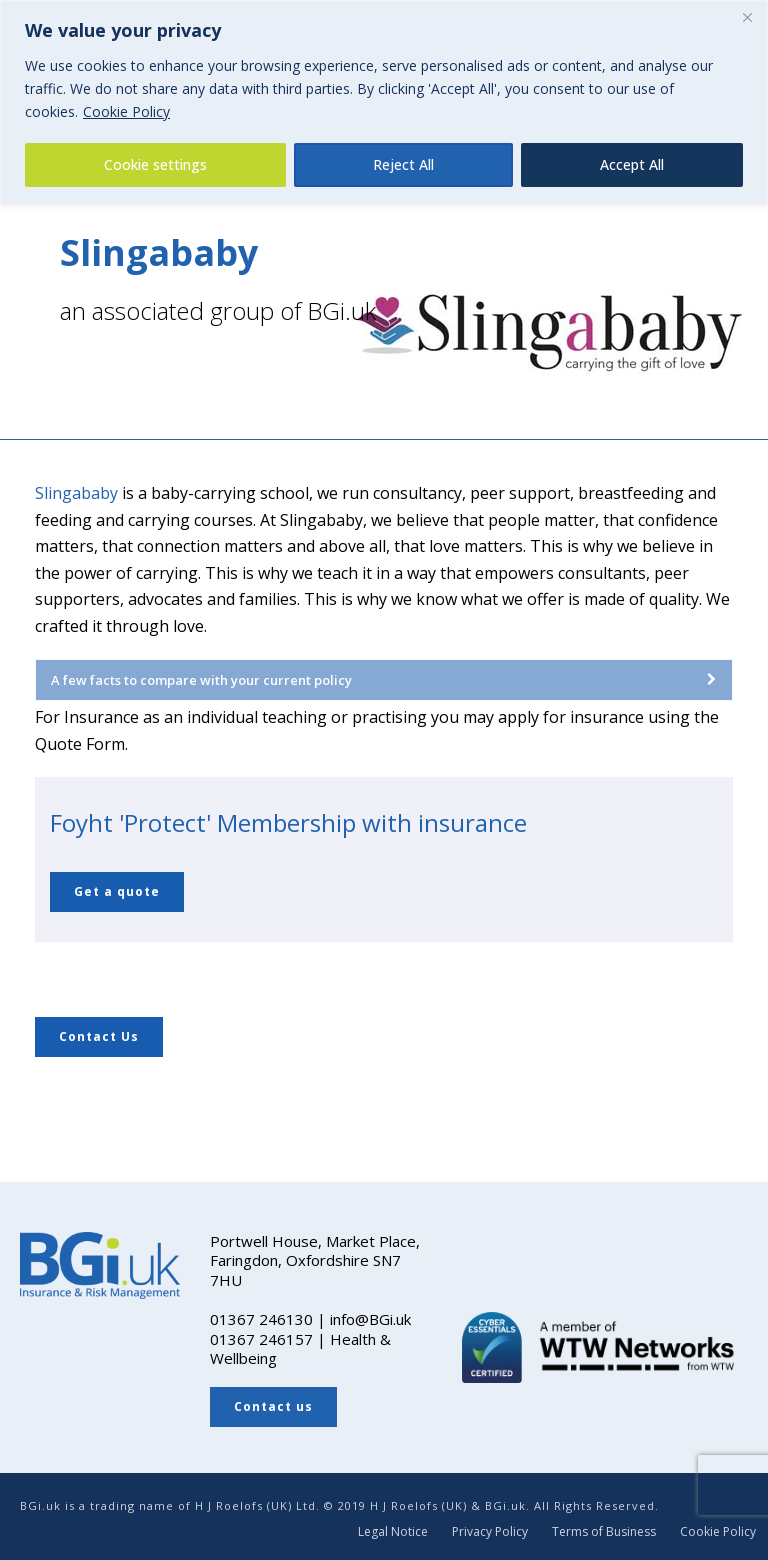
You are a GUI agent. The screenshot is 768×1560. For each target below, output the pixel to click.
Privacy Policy (490, 1532)
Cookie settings (155, 164)
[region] (384, 102)
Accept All (632, 164)
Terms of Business (604, 1532)
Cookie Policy (126, 111)
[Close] (747, 17)
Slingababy (76, 493)
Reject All (403, 164)
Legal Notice (393, 1532)
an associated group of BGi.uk (218, 310)
